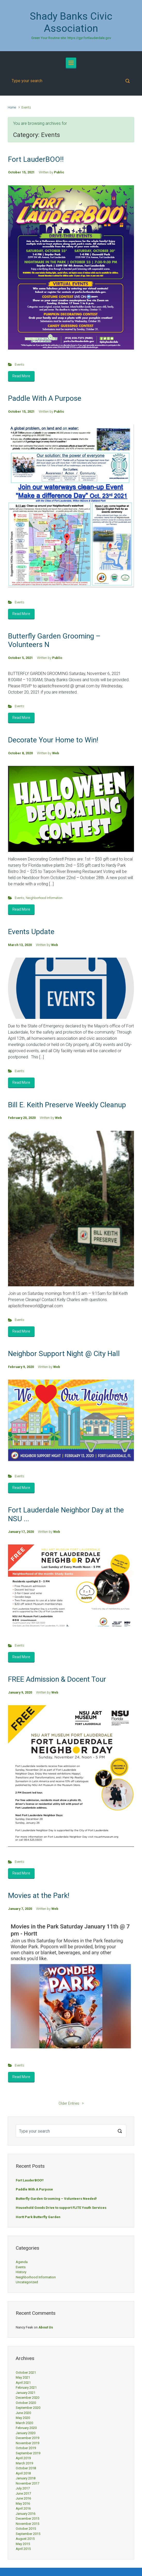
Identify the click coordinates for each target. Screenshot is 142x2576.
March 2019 (24, 2463)
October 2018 (26, 2468)
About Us (45, 2327)
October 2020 (26, 2403)
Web (55, 753)
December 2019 (27, 2438)
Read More (21, 376)
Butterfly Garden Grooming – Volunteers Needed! (56, 2199)
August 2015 (25, 2539)
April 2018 (23, 2473)
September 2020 (28, 2408)
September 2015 (28, 2534)
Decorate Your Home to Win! (53, 740)
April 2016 (23, 2508)
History (21, 2272)
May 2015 (23, 2544)
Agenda (22, 2262)
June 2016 (23, 2498)
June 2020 (23, 2413)
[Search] (71, 80)
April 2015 (23, 2549)
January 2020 (25, 2433)
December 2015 (27, 2518)
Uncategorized (27, 2282)
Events (19, 364)
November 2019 (27, 2443)
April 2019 (23, 2458)
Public (59, 172)
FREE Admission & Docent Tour (57, 1679)
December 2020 (27, 2398)
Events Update (31, 931)
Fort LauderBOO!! (36, 159)
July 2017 (23, 2488)
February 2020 (26, 2428)
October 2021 (26, 2372)
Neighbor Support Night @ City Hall (64, 1353)
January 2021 (25, 2393)
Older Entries (69, 2103)
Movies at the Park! (38, 1895)
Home (12, 107)
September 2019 (28, 2453)
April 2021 (23, 2383)
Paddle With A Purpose (44, 398)
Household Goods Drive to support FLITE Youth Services (61, 2208)
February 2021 (26, 2387)
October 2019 (26, 2448)
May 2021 (23, 2377)
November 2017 (27, 2483)
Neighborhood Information (44, 898)
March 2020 (24, 2423)
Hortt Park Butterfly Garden (38, 2217)
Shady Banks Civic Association (71, 22)
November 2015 (27, 2524)
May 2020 (23, 2418)
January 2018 (25, 2478)
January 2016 (25, 2514)
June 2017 (23, 2493)
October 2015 (26, 2529)
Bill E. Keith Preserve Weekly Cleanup (67, 1105)
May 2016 (23, 2503)
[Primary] (71, 62)
